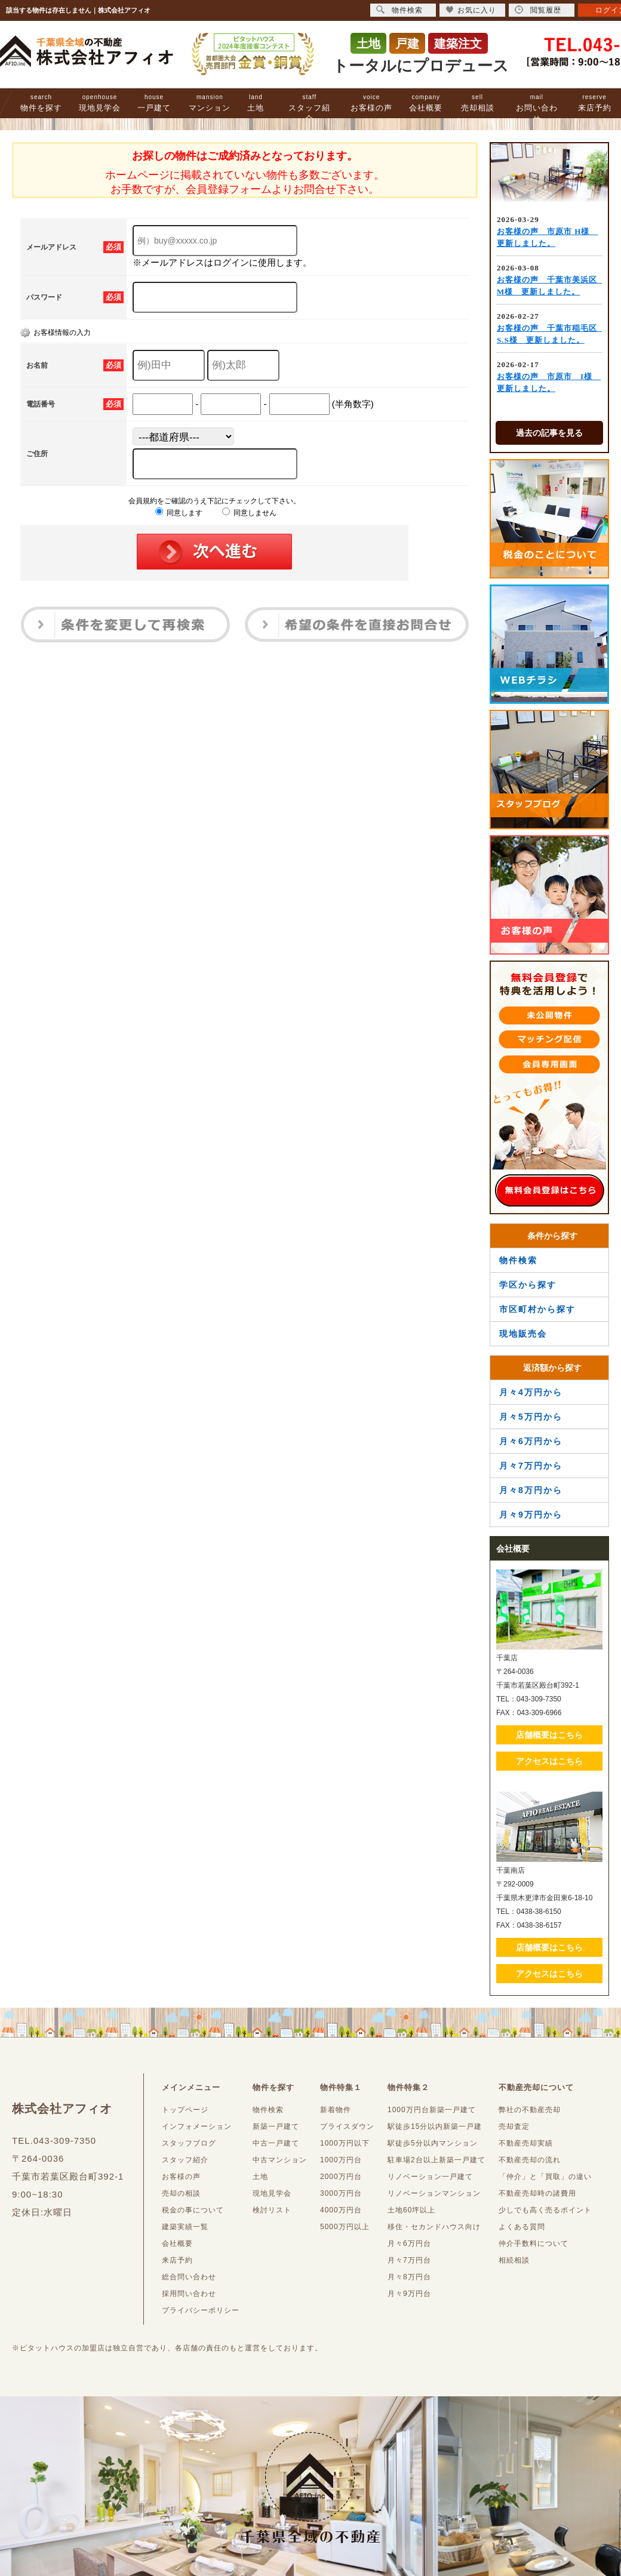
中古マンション (280, 2160)
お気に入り (470, 9)
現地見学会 (100, 103)
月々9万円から (530, 1514)
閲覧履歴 (538, 9)
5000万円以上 (345, 2227)
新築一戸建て (276, 2126)
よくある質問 (522, 2227)
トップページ (185, 2110)
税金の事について (193, 2210)
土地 (255, 103)
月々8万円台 (409, 2277)
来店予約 (594, 103)
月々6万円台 (409, 2243)
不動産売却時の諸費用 (537, 2193)
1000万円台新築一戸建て (432, 2110)
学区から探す (528, 1284)
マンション (209, 103)
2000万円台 (341, 2176)
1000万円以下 (345, 2143)
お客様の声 (371, 103)
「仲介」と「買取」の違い (545, 2176)
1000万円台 (341, 2160)
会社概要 (425, 103)
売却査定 (514, 2126)
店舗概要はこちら (549, 1735)
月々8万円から (530, 1490)
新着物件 (335, 2110)
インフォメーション (197, 2126)
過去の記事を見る (549, 433)
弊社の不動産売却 (530, 2110)
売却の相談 (181, 2193)
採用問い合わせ (189, 2293)
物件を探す (41, 103)
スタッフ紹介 (309, 108)
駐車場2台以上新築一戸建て (436, 2160)
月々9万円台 (409, 2293)
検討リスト (272, 2210)
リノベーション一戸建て (430, 2176)
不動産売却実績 (526, 2143)
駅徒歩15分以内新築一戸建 (435, 2126)
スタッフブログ (189, 2143)
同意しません (249, 513)
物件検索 (518, 1260)
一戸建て (154, 103)
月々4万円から (530, 1392)
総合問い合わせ (189, 2277)
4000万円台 (341, 2210)
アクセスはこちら (549, 1761)
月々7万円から (530, 1465)
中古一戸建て (276, 2143)
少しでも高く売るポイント (545, 2210)
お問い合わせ (537, 108)
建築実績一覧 (185, 2227)
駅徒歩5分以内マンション (433, 2143)
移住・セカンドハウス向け (434, 2227)
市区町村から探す (537, 1309)
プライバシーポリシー (200, 2310)
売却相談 (477, 103)
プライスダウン (347, 2126)
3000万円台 (341, 2193)
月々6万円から (530, 1441)
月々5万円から (530, 1416)
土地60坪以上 (411, 2210)
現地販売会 (523, 1333)
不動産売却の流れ (530, 2160)
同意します (178, 513)
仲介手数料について (533, 2243)
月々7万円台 (409, 2260)
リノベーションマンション (434, 2193)
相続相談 (514, 2260)
